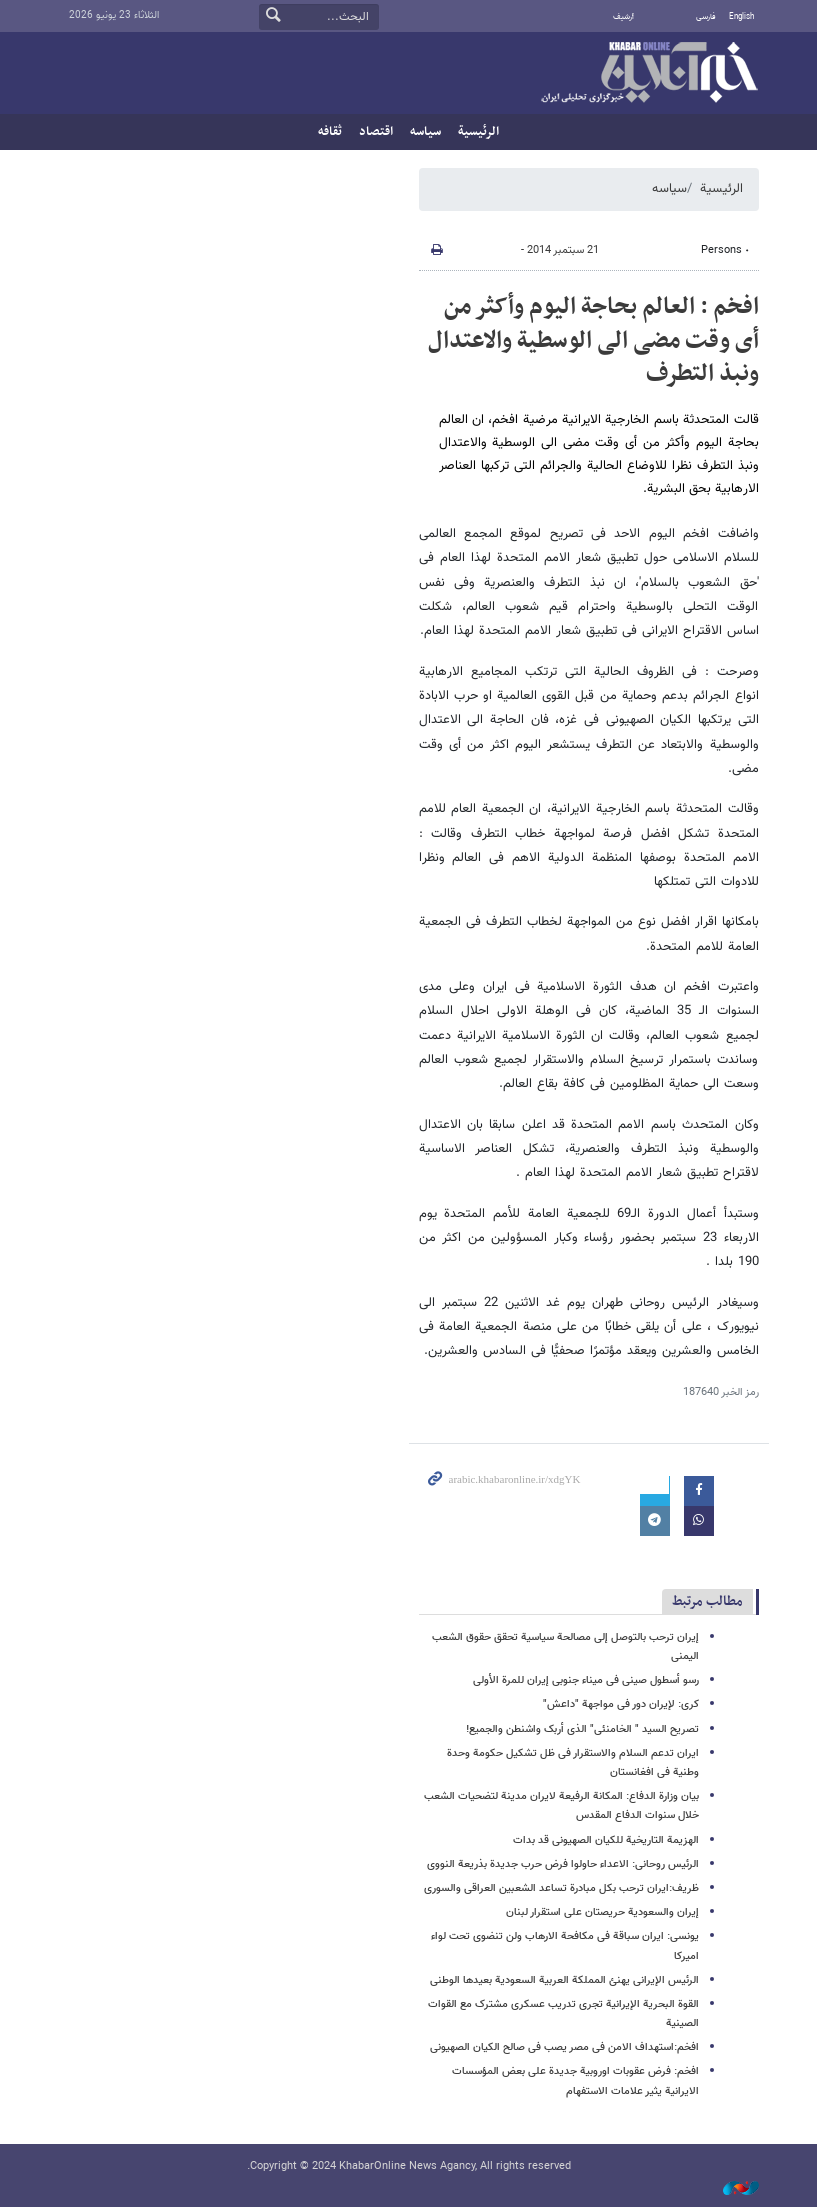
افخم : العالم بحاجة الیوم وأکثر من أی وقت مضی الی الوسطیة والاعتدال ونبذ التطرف (593, 340)
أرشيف (623, 17)
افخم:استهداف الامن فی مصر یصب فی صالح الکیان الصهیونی (564, 2047)
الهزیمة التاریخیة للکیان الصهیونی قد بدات (606, 1840)
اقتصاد (376, 132)
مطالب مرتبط (707, 1601)
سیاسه (425, 132)
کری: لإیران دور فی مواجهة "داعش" (621, 1704)
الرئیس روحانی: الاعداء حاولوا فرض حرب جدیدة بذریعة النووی (563, 1864)
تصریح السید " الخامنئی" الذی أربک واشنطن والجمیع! (582, 1729)
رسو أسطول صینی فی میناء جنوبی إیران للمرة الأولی (586, 1680)
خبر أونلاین (649, 74)
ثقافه (330, 132)
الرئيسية (478, 132)
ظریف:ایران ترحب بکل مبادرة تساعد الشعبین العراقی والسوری (561, 1888)
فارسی (706, 17)
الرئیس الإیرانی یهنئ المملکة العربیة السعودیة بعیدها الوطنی (564, 1980)
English (741, 17)
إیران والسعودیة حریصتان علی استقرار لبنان (602, 1912)
